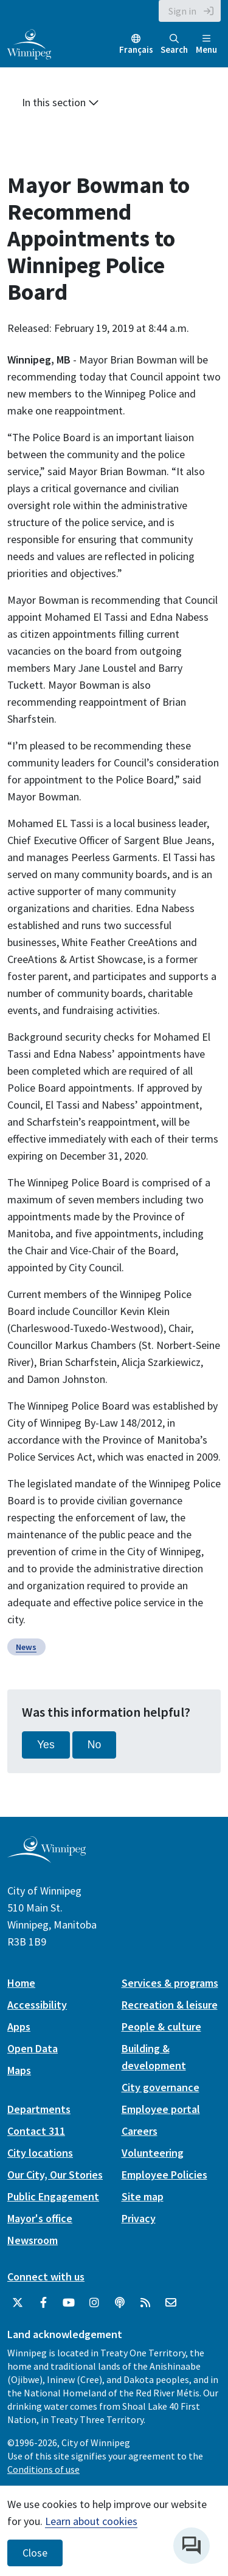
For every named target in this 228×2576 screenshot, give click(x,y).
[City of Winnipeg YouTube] (68, 2303)
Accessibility (37, 2005)
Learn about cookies (91, 2521)
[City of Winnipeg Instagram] (94, 2303)
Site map (143, 2196)
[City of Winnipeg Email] (171, 2303)
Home (21, 1983)
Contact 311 (36, 2131)
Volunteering (153, 2153)
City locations (40, 2153)
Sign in (182, 11)
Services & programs (170, 1983)
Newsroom (32, 2240)
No (95, 1745)
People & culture (161, 2026)
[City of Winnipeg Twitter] (17, 2303)
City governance (160, 2087)
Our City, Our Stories (55, 2175)
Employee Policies (164, 2175)
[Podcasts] (119, 2303)
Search (174, 44)
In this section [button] (60, 102)
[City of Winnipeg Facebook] (43, 2303)
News (26, 1646)
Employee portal (161, 2109)
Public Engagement (53, 2196)
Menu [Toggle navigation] (206, 44)
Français (136, 49)
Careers (139, 2131)
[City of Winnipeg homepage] (46, 1858)
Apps (18, 2026)
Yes (46, 1745)
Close (34, 2553)
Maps (19, 2070)
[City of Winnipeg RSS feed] (145, 2303)
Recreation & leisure (170, 2005)
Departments (39, 2109)
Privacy (139, 2218)
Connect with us (46, 2277)
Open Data (32, 2048)
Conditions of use (43, 2469)
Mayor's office (39, 2218)
